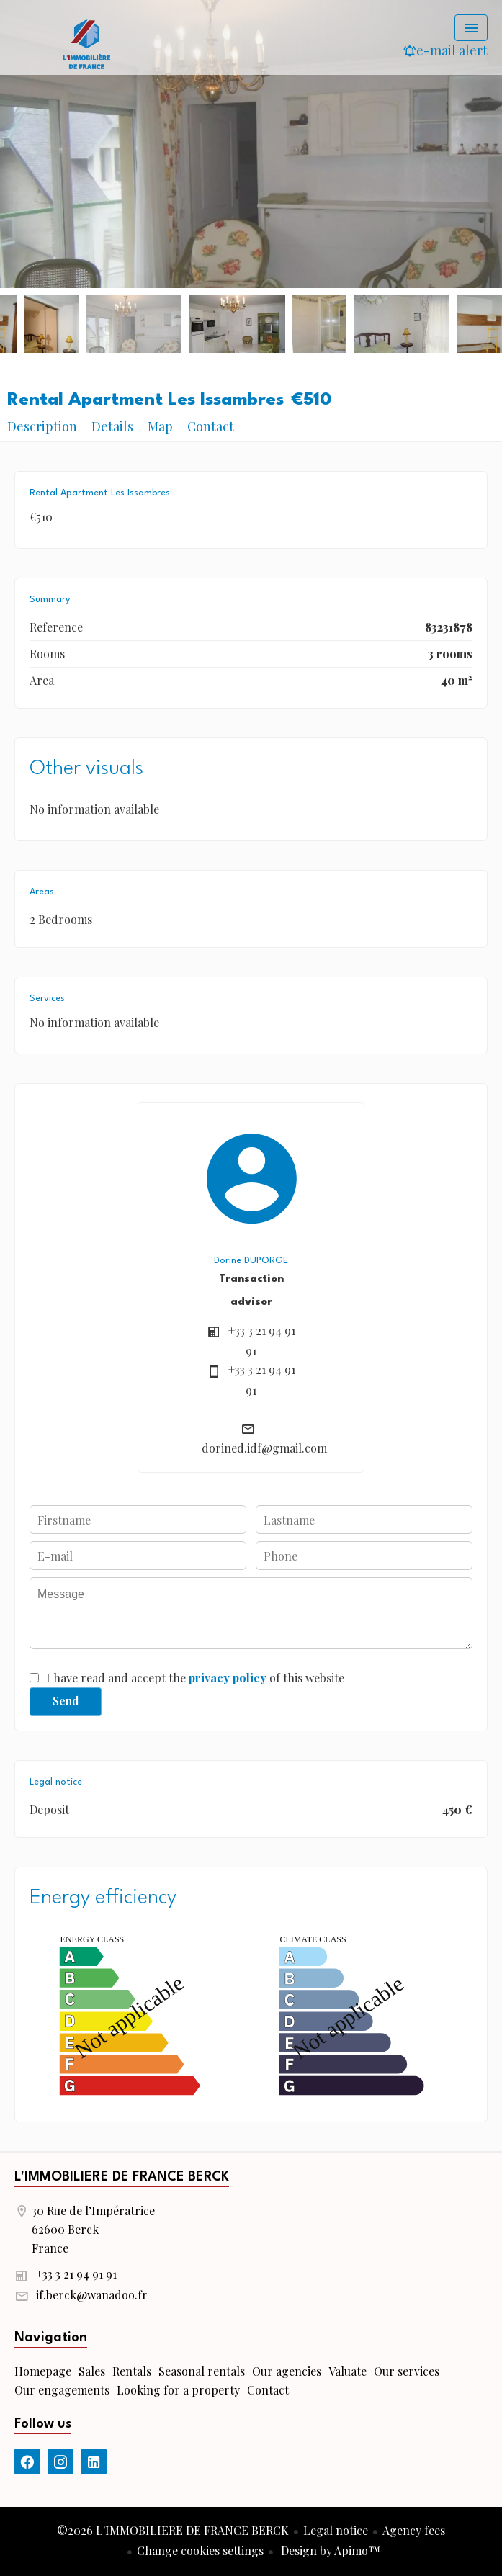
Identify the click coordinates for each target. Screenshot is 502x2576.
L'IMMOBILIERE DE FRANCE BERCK (121, 2177)
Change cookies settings (200, 2550)
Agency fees (413, 2530)
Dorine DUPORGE (251, 1260)
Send (66, 1700)
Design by (329, 2550)
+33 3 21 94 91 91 (76, 2273)
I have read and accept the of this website (195, 1677)
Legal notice (335, 2530)
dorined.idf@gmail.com (264, 1447)
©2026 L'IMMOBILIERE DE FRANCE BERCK (173, 2530)
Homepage (86, 43)
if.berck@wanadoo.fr (92, 2294)
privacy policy (227, 1677)
